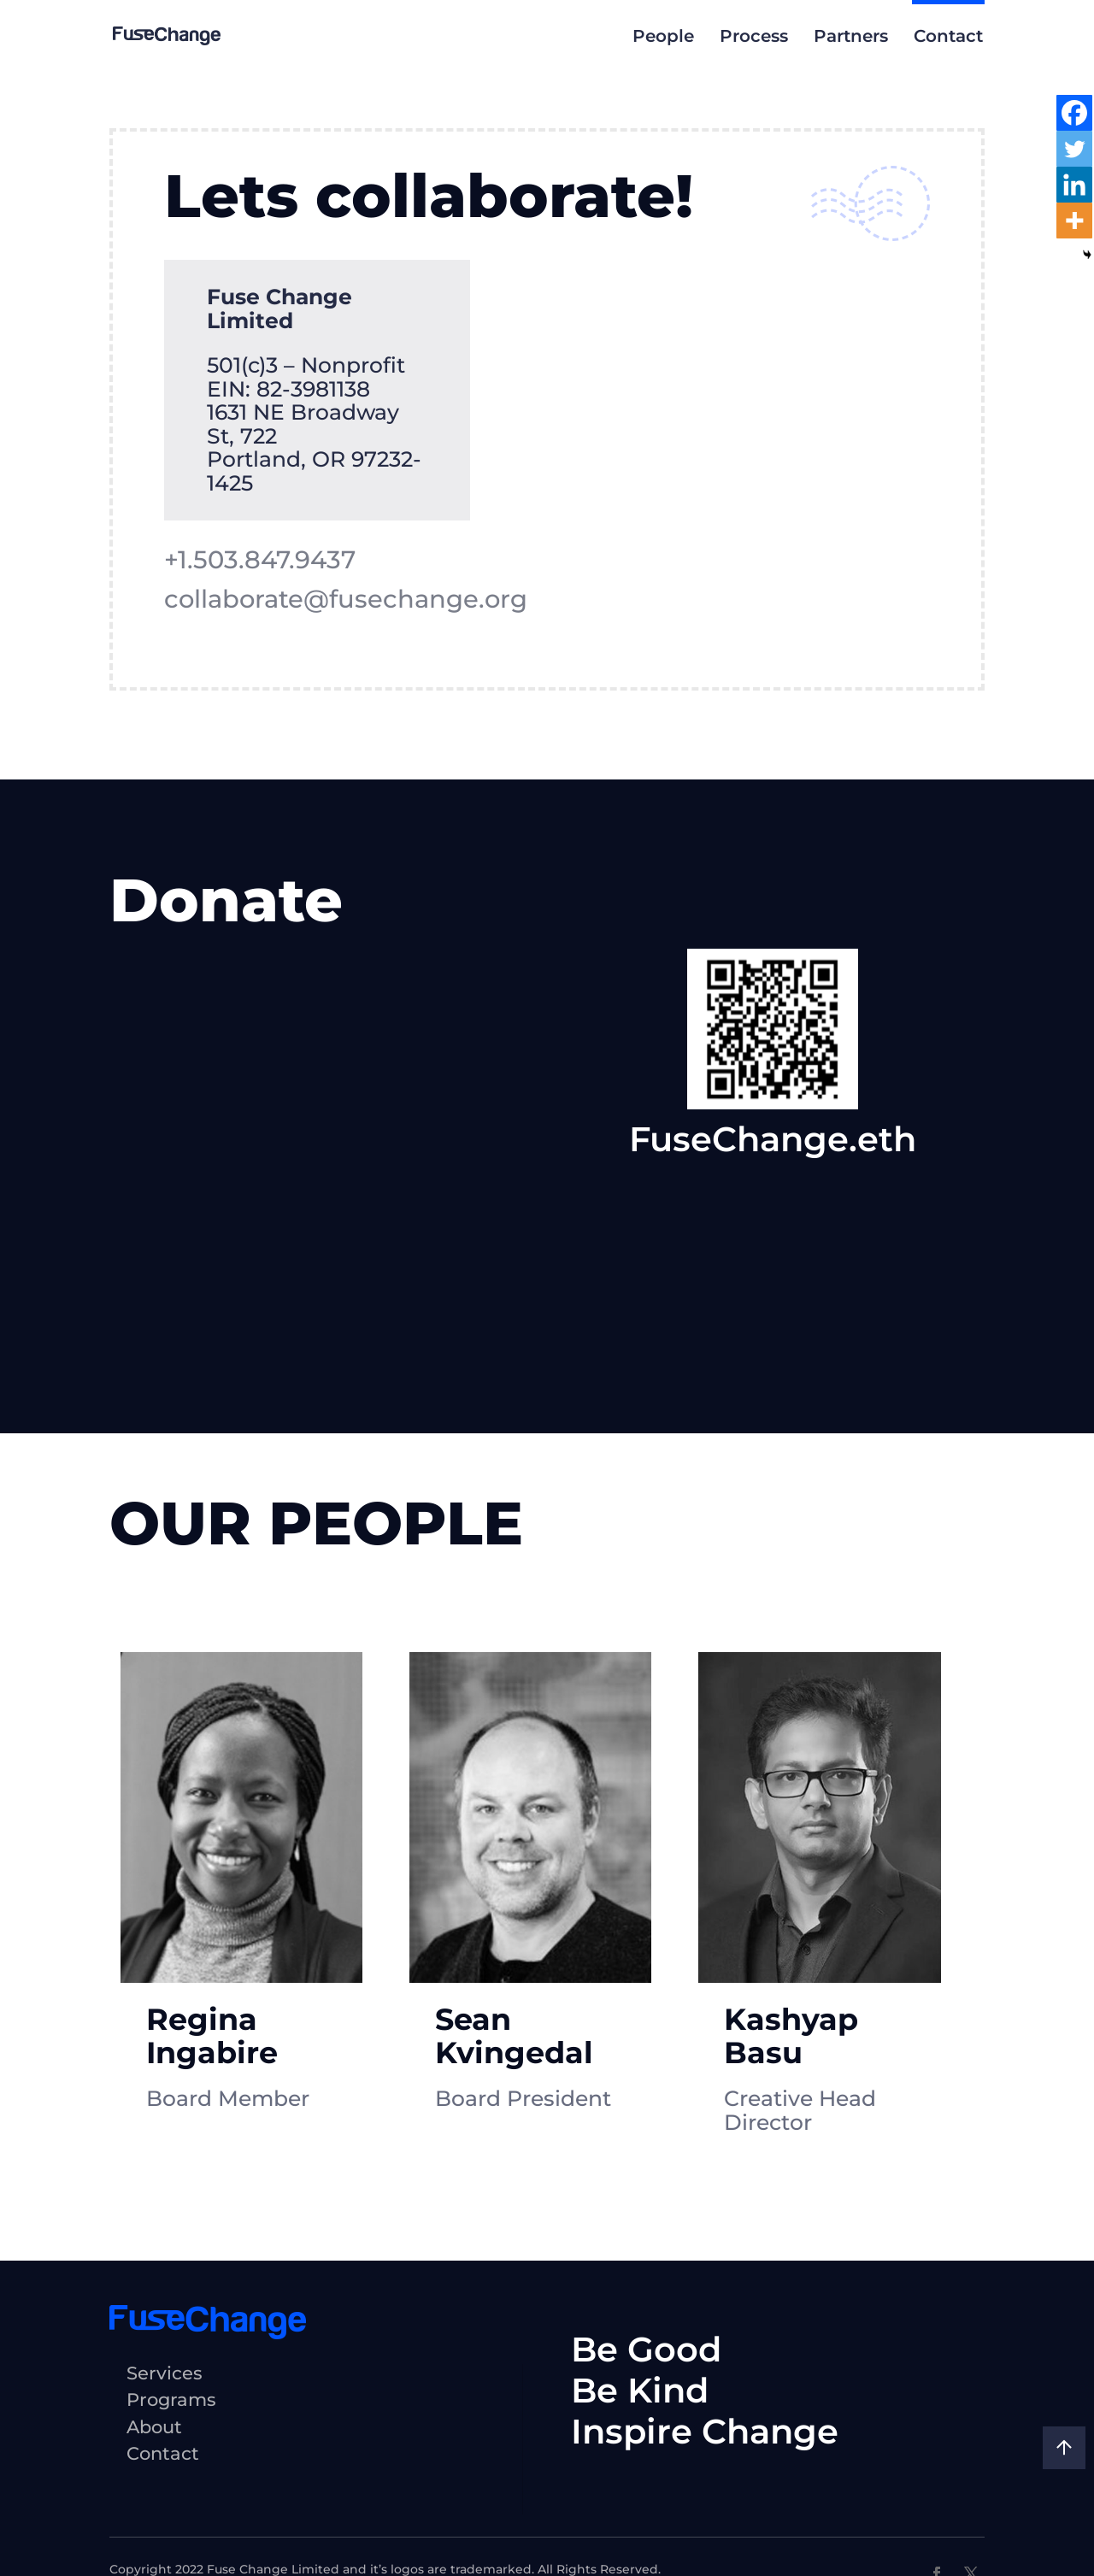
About (154, 2362)
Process (754, 36)
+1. (262, 560)
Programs (171, 2334)
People (663, 36)
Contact (948, 36)
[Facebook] (1074, 113)
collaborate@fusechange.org (350, 599)
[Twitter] (1074, 149)
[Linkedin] (1074, 185)
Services (164, 2308)
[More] (1074, 220)
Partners (851, 36)
